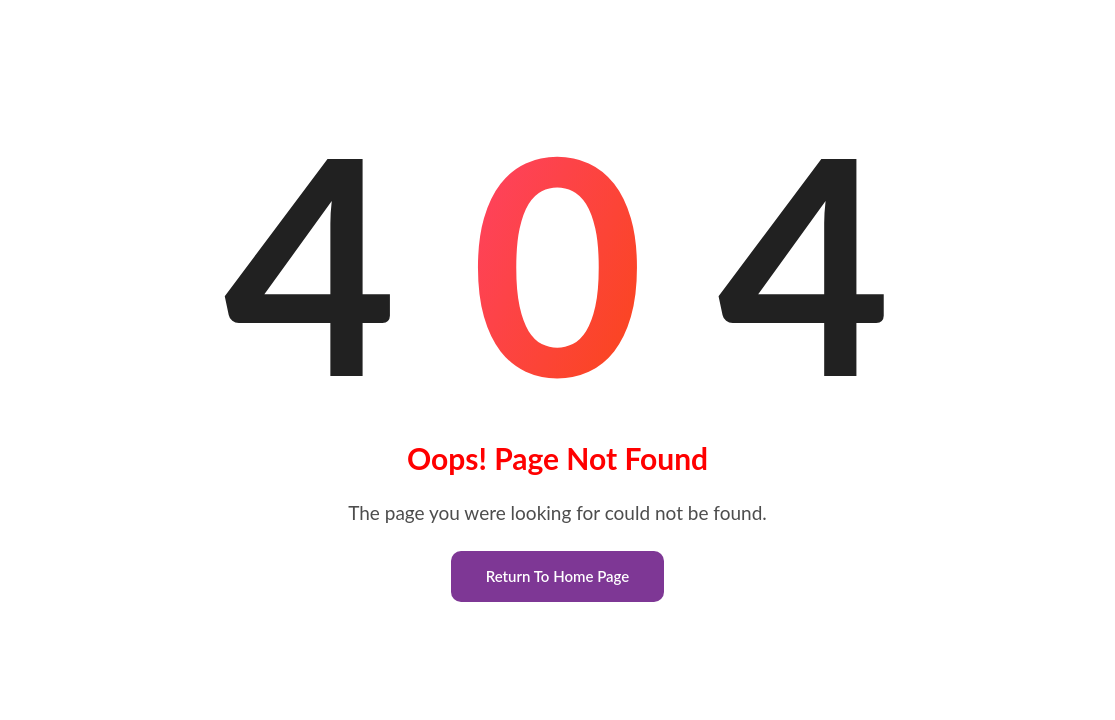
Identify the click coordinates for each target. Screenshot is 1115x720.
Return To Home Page (558, 576)
